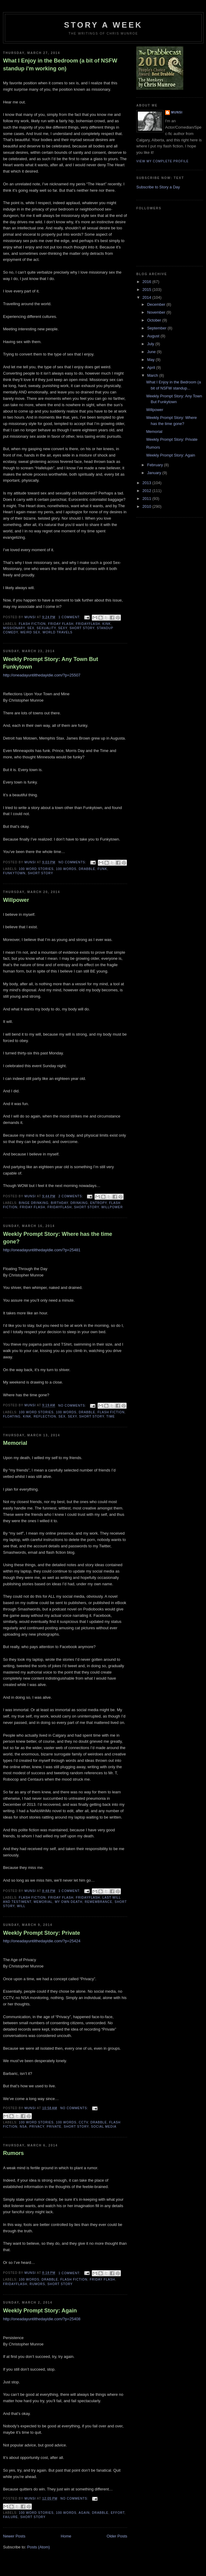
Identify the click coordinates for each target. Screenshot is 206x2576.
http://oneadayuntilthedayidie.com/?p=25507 (42, 675)
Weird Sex (30, 632)
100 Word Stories (36, 869)
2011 (147, 498)
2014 (147, 297)
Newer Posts (14, 2536)
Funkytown (14, 873)
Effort (118, 2512)
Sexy (62, 628)
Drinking (79, 1203)
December (157, 304)
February (155, 465)
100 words (66, 869)
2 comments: (71, 1196)
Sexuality (46, 628)
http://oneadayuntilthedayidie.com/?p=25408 (42, 2319)
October (154, 320)
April (151, 367)
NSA (23, 2126)
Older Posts (117, 2536)
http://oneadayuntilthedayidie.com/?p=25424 (42, 1941)
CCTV (83, 2122)
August (154, 336)
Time (110, 1416)
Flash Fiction (32, 623)
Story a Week (103, 24)
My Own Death (68, 1901)
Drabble (87, 869)
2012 (147, 490)
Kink (106, 623)
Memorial (15, 1443)
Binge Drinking (33, 1203)
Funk (102, 869)
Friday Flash (61, 623)
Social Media (103, 2126)
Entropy (98, 1203)
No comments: (73, 862)
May (151, 359)
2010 (147, 506)
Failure (10, 2517)
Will (21, 1906)
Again (84, 2512)
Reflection (45, 1416)
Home (66, 2536)
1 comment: (69, 617)
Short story (81, 628)
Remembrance (98, 1901)
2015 (147, 289)
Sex (30, 628)
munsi (177, 112)
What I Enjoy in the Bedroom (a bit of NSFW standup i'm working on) (60, 64)
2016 (147, 281)
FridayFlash (88, 623)
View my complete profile (162, 161)
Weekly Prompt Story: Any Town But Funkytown (50, 663)
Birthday (59, 1203)
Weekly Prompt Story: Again (40, 2311)
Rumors (13, 2153)
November (157, 312)
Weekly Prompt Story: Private (41, 1933)
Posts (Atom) (38, 2547)
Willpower (16, 900)
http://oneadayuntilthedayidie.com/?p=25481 (42, 1250)
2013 (147, 482)
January (154, 472)
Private (54, 2126)
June (152, 351)
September (157, 328)
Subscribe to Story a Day (158, 187)
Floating (12, 1416)
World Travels (57, 632)
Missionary (14, 628)
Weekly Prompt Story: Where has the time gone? (57, 1238)
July (151, 344)
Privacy (37, 2126)
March (153, 375)
